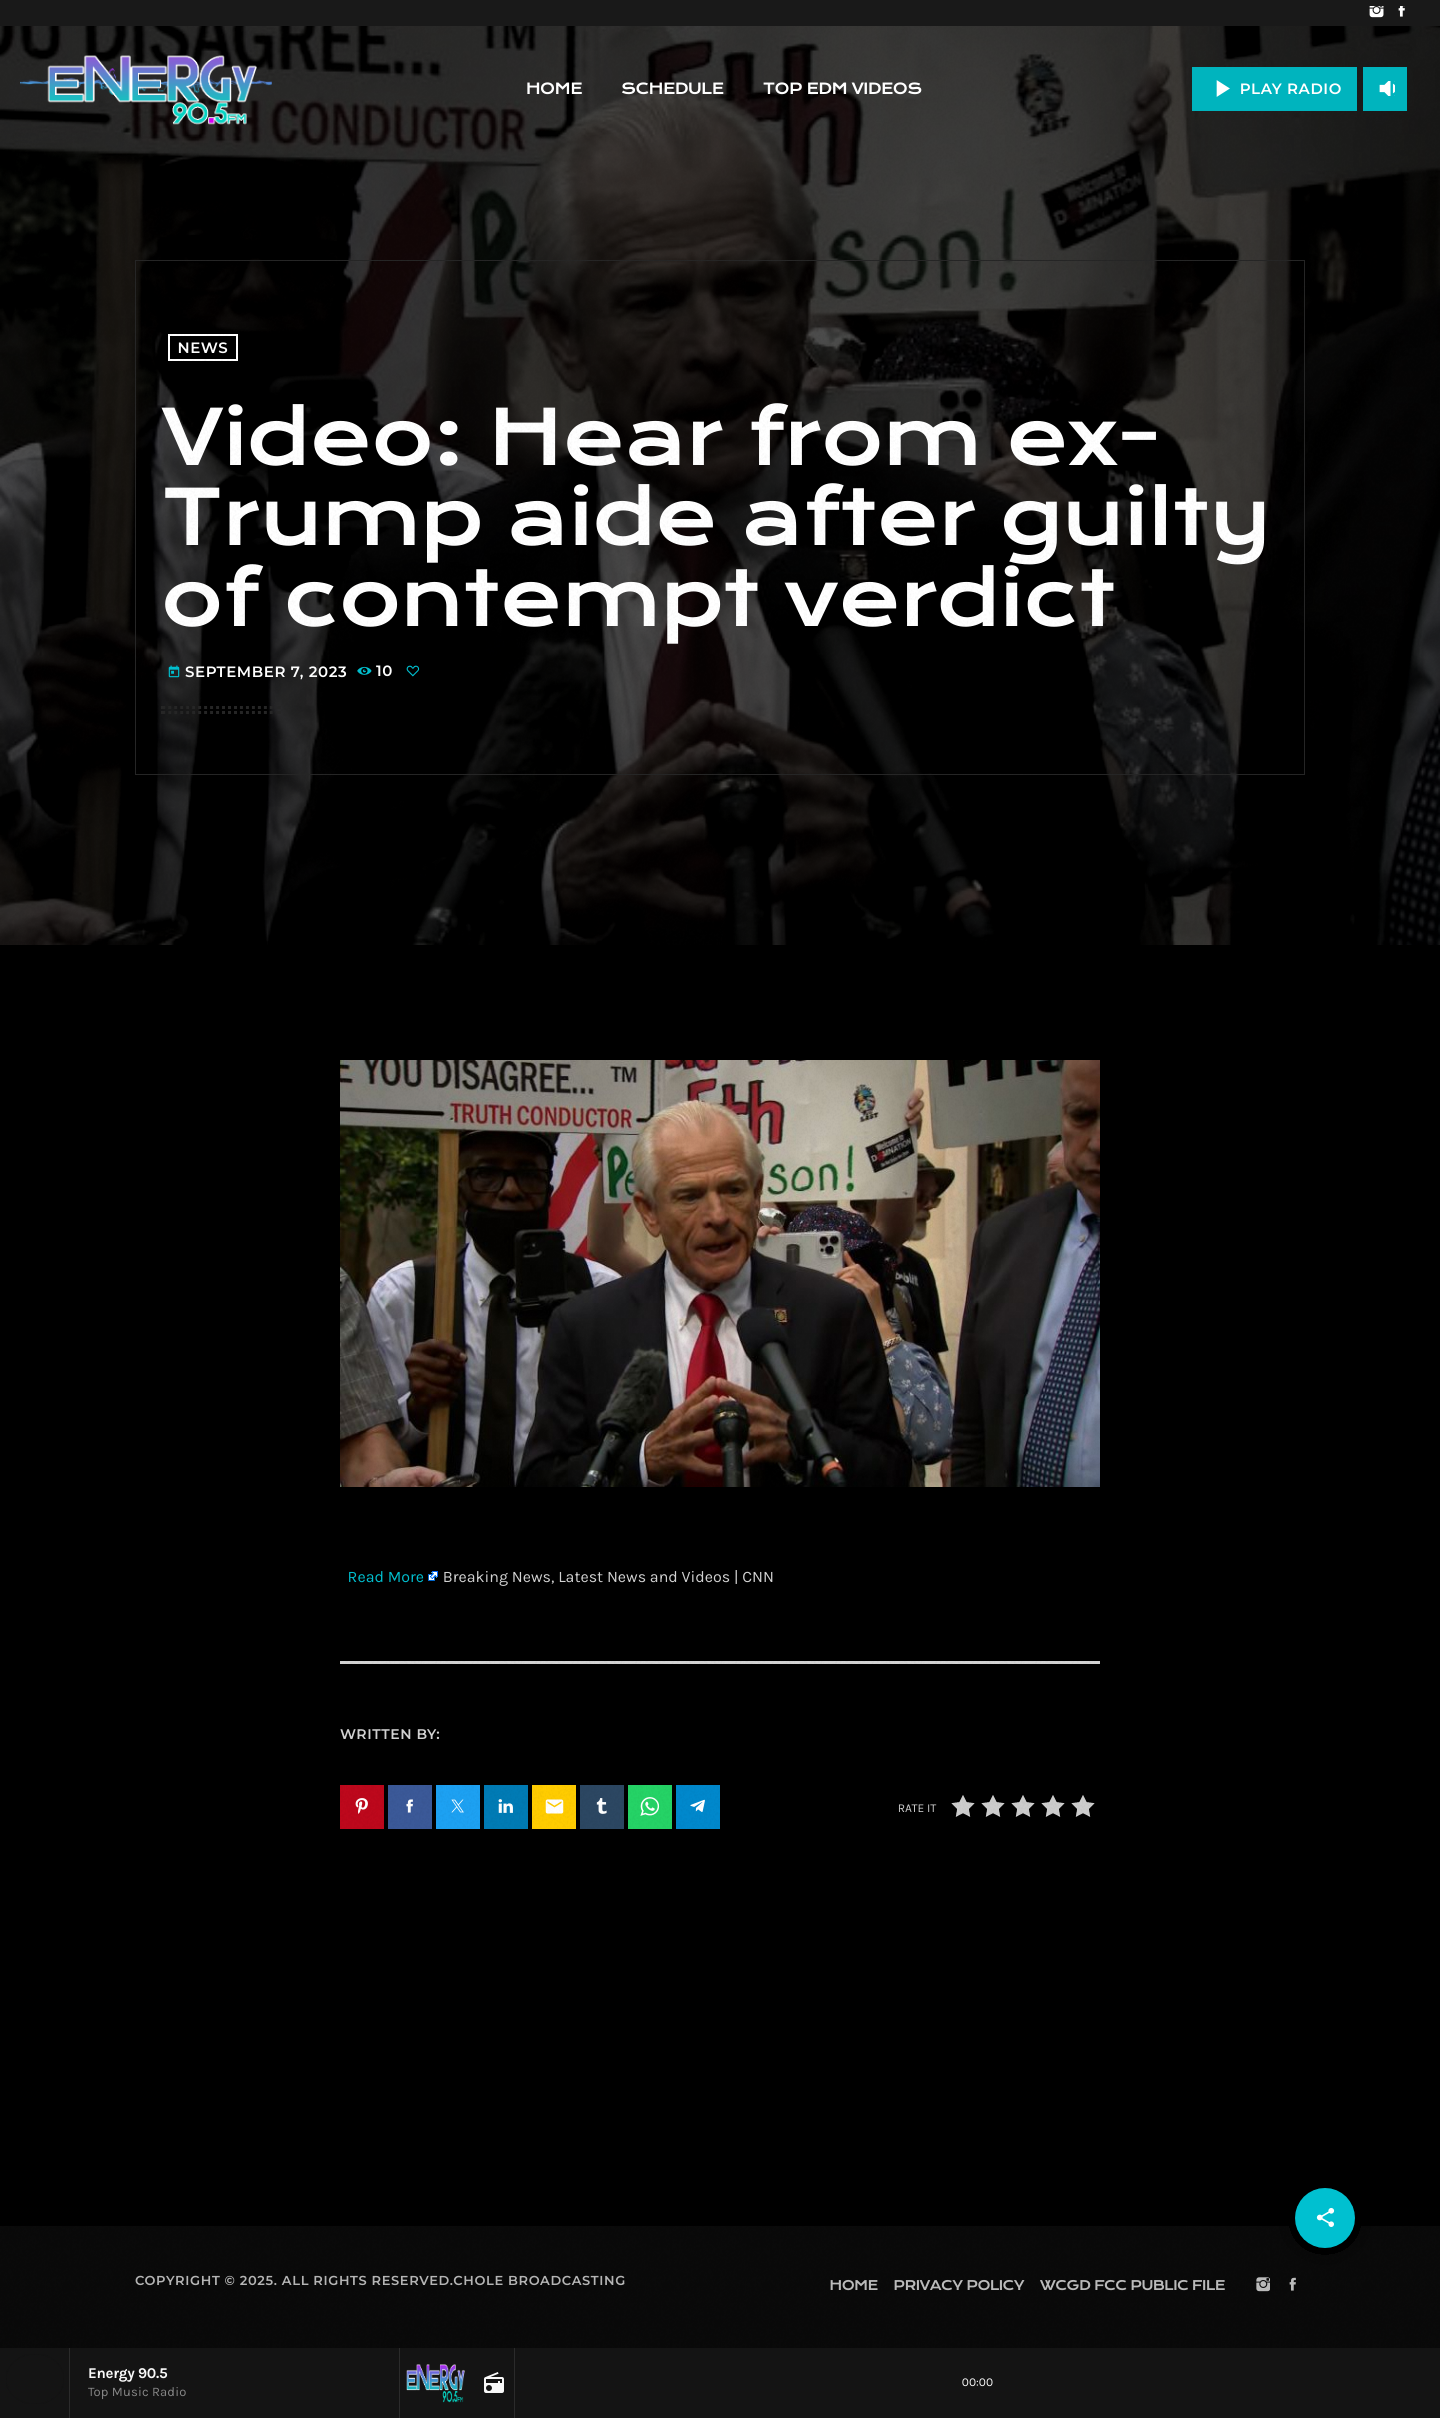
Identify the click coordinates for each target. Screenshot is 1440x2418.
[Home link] (146, 89)
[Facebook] (1401, 13)
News (203, 347)
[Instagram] (1376, 13)
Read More (386, 1577)
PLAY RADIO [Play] (1274, 88)
